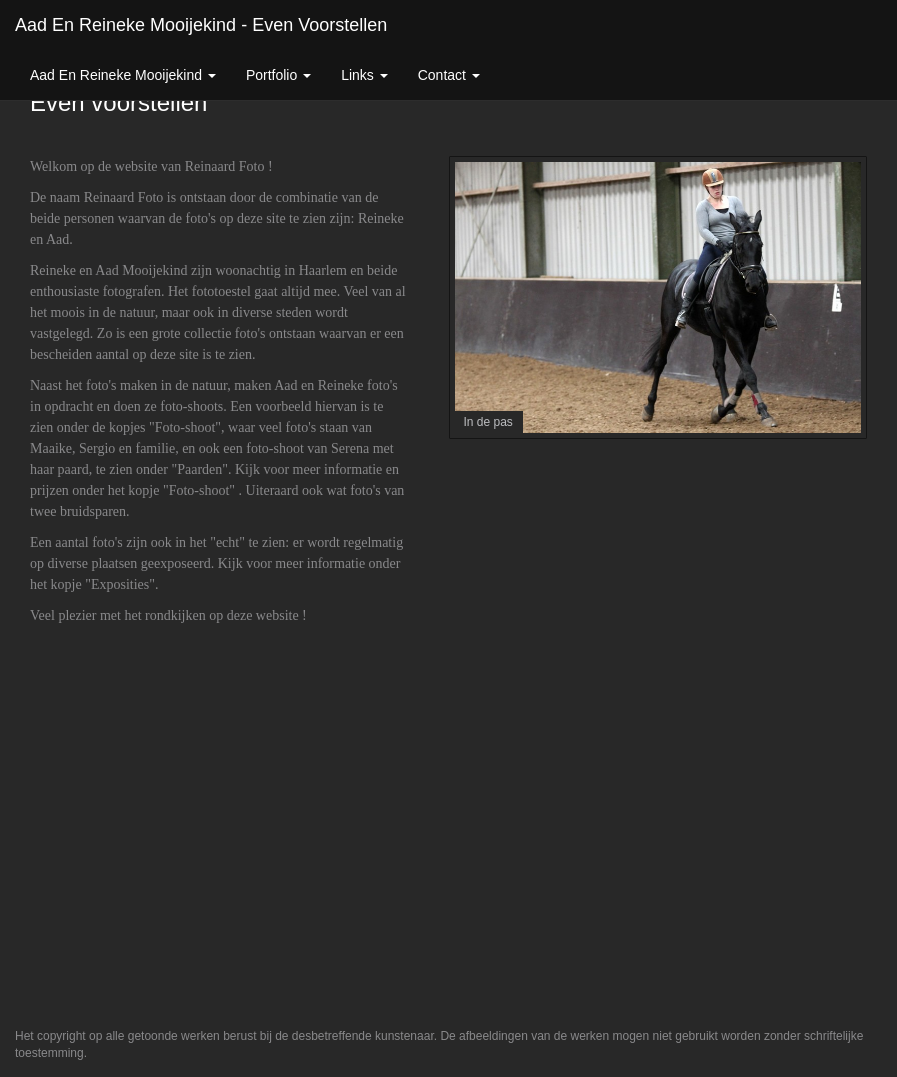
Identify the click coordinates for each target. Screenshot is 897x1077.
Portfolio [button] (278, 75)
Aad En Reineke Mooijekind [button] (123, 75)
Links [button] (364, 75)
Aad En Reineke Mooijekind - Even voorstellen (201, 25)
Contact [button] (449, 75)
